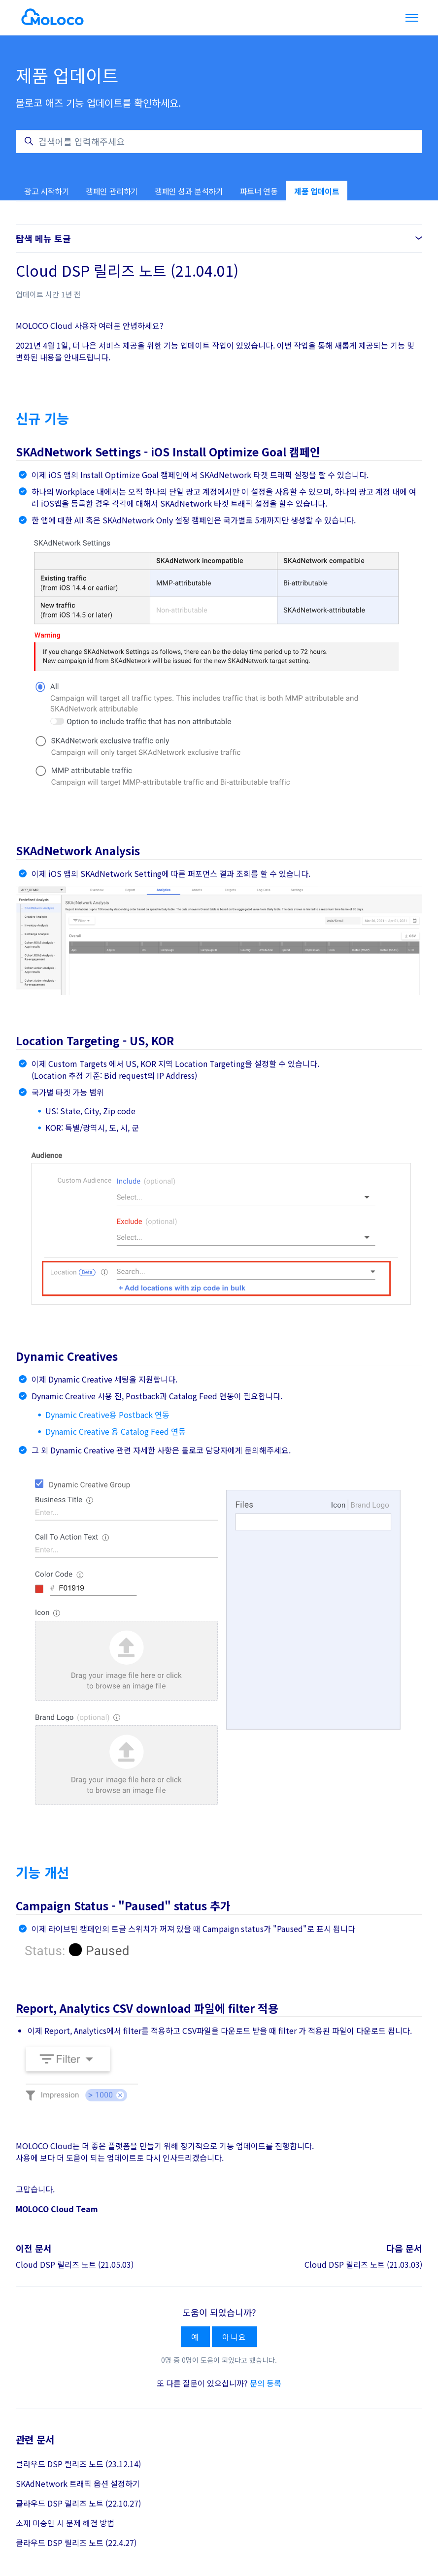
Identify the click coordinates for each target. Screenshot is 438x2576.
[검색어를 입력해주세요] (219, 141)
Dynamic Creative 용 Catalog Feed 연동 (115, 1431)
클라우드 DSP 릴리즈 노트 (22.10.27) (78, 2503)
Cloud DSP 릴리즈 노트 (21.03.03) (363, 2264)
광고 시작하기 (46, 191)
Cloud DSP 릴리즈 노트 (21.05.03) (75, 2264)
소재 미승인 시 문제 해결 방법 (65, 2523)
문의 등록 (265, 2383)
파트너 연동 (259, 191)
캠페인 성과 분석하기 (189, 191)
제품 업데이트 (316, 191)
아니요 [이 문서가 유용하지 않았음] (234, 2337)
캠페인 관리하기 (112, 191)
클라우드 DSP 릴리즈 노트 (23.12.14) (78, 2464)
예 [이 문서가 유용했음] (195, 2337)
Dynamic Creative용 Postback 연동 (107, 1414)
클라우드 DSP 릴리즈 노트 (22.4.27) (76, 2542)
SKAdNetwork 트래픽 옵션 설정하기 (78, 2483)
